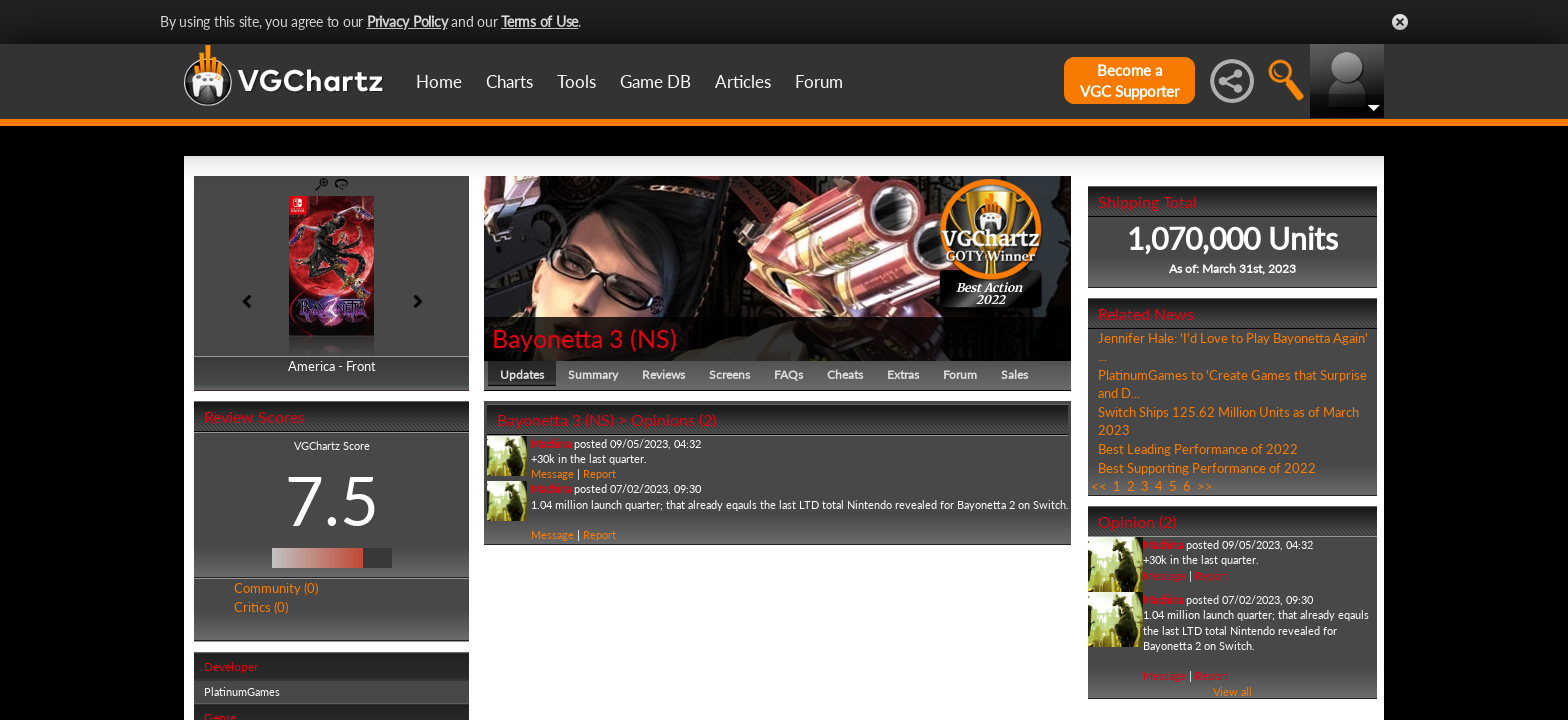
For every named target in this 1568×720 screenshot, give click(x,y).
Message (552, 473)
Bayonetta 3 (558, 338)
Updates (522, 374)
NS (653, 338)
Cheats (845, 374)
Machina (551, 443)
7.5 (332, 500)
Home (439, 81)
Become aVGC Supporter (1129, 80)
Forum (819, 81)
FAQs (788, 374)
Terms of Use (539, 21)
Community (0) (276, 588)
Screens (729, 374)
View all (1232, 691)
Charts (509, 81)
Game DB (655, 81)
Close (1400, 22)
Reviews (663, 374)
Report (599, 473)
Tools (576, 81)
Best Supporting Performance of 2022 (1207, 468)
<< (1099, 486)
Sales (1014, 374)
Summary (593, 374)
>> (1205, 486)
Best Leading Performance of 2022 (1198, 449)
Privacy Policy (407, 21)
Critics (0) (261, 607)
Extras (903, 374)
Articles (743, 81)
